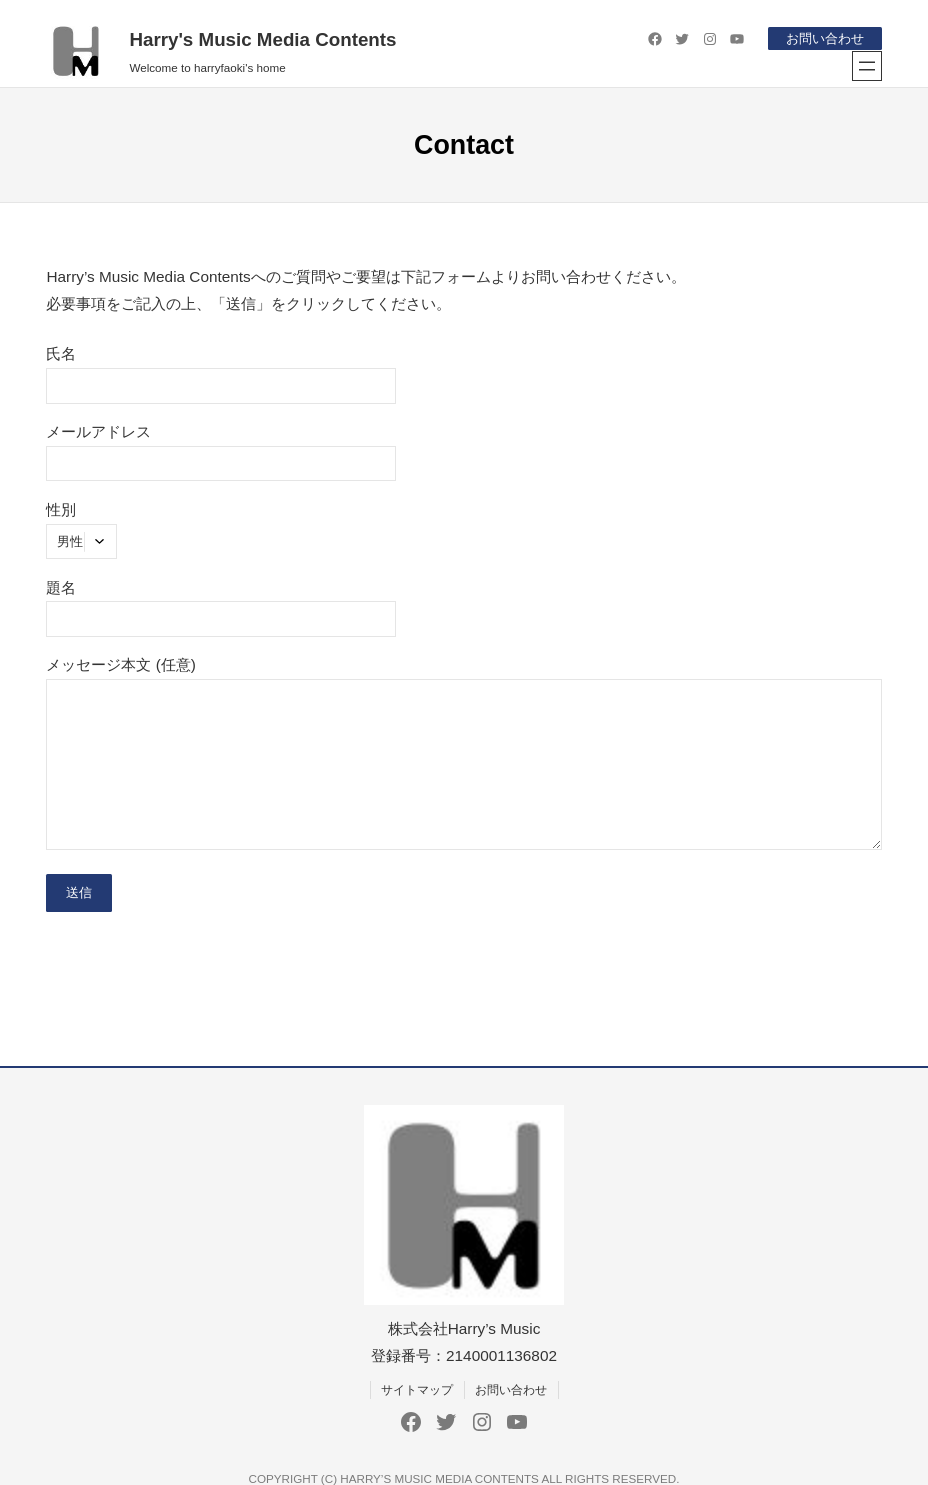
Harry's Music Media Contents (262, 39)
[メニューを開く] (867, 66)
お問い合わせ (825, 38)
